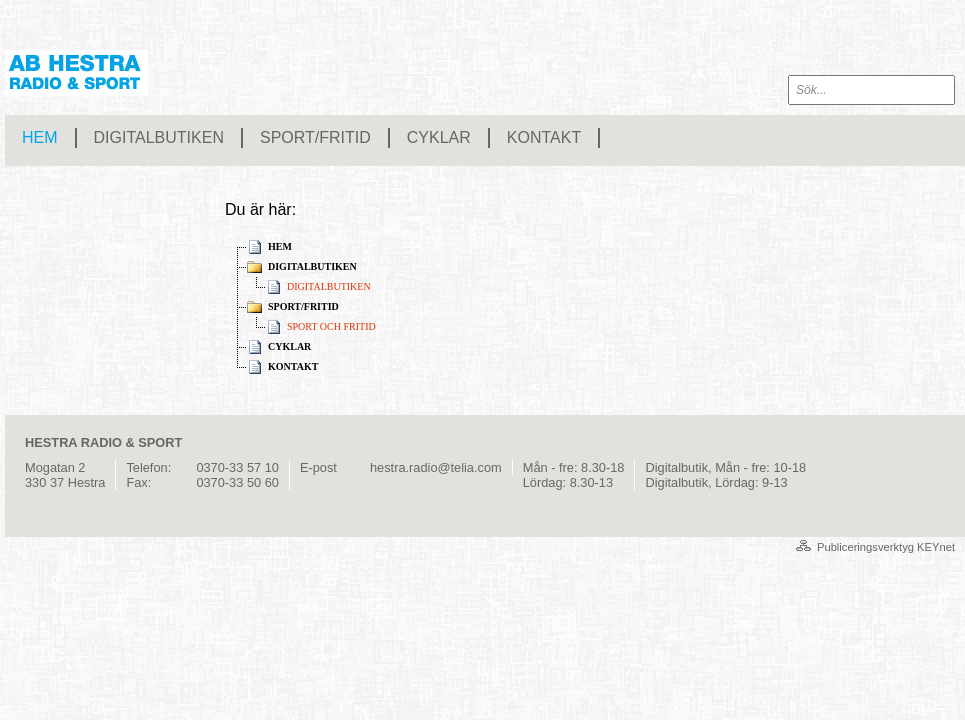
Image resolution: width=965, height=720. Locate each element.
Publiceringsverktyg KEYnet (886, 547)
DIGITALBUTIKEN (159, 137)
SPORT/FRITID (315, 137)
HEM (40, 137)
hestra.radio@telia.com (436, 467)
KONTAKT (544, 137)
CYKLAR (439, 137)
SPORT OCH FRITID (331, 326)
